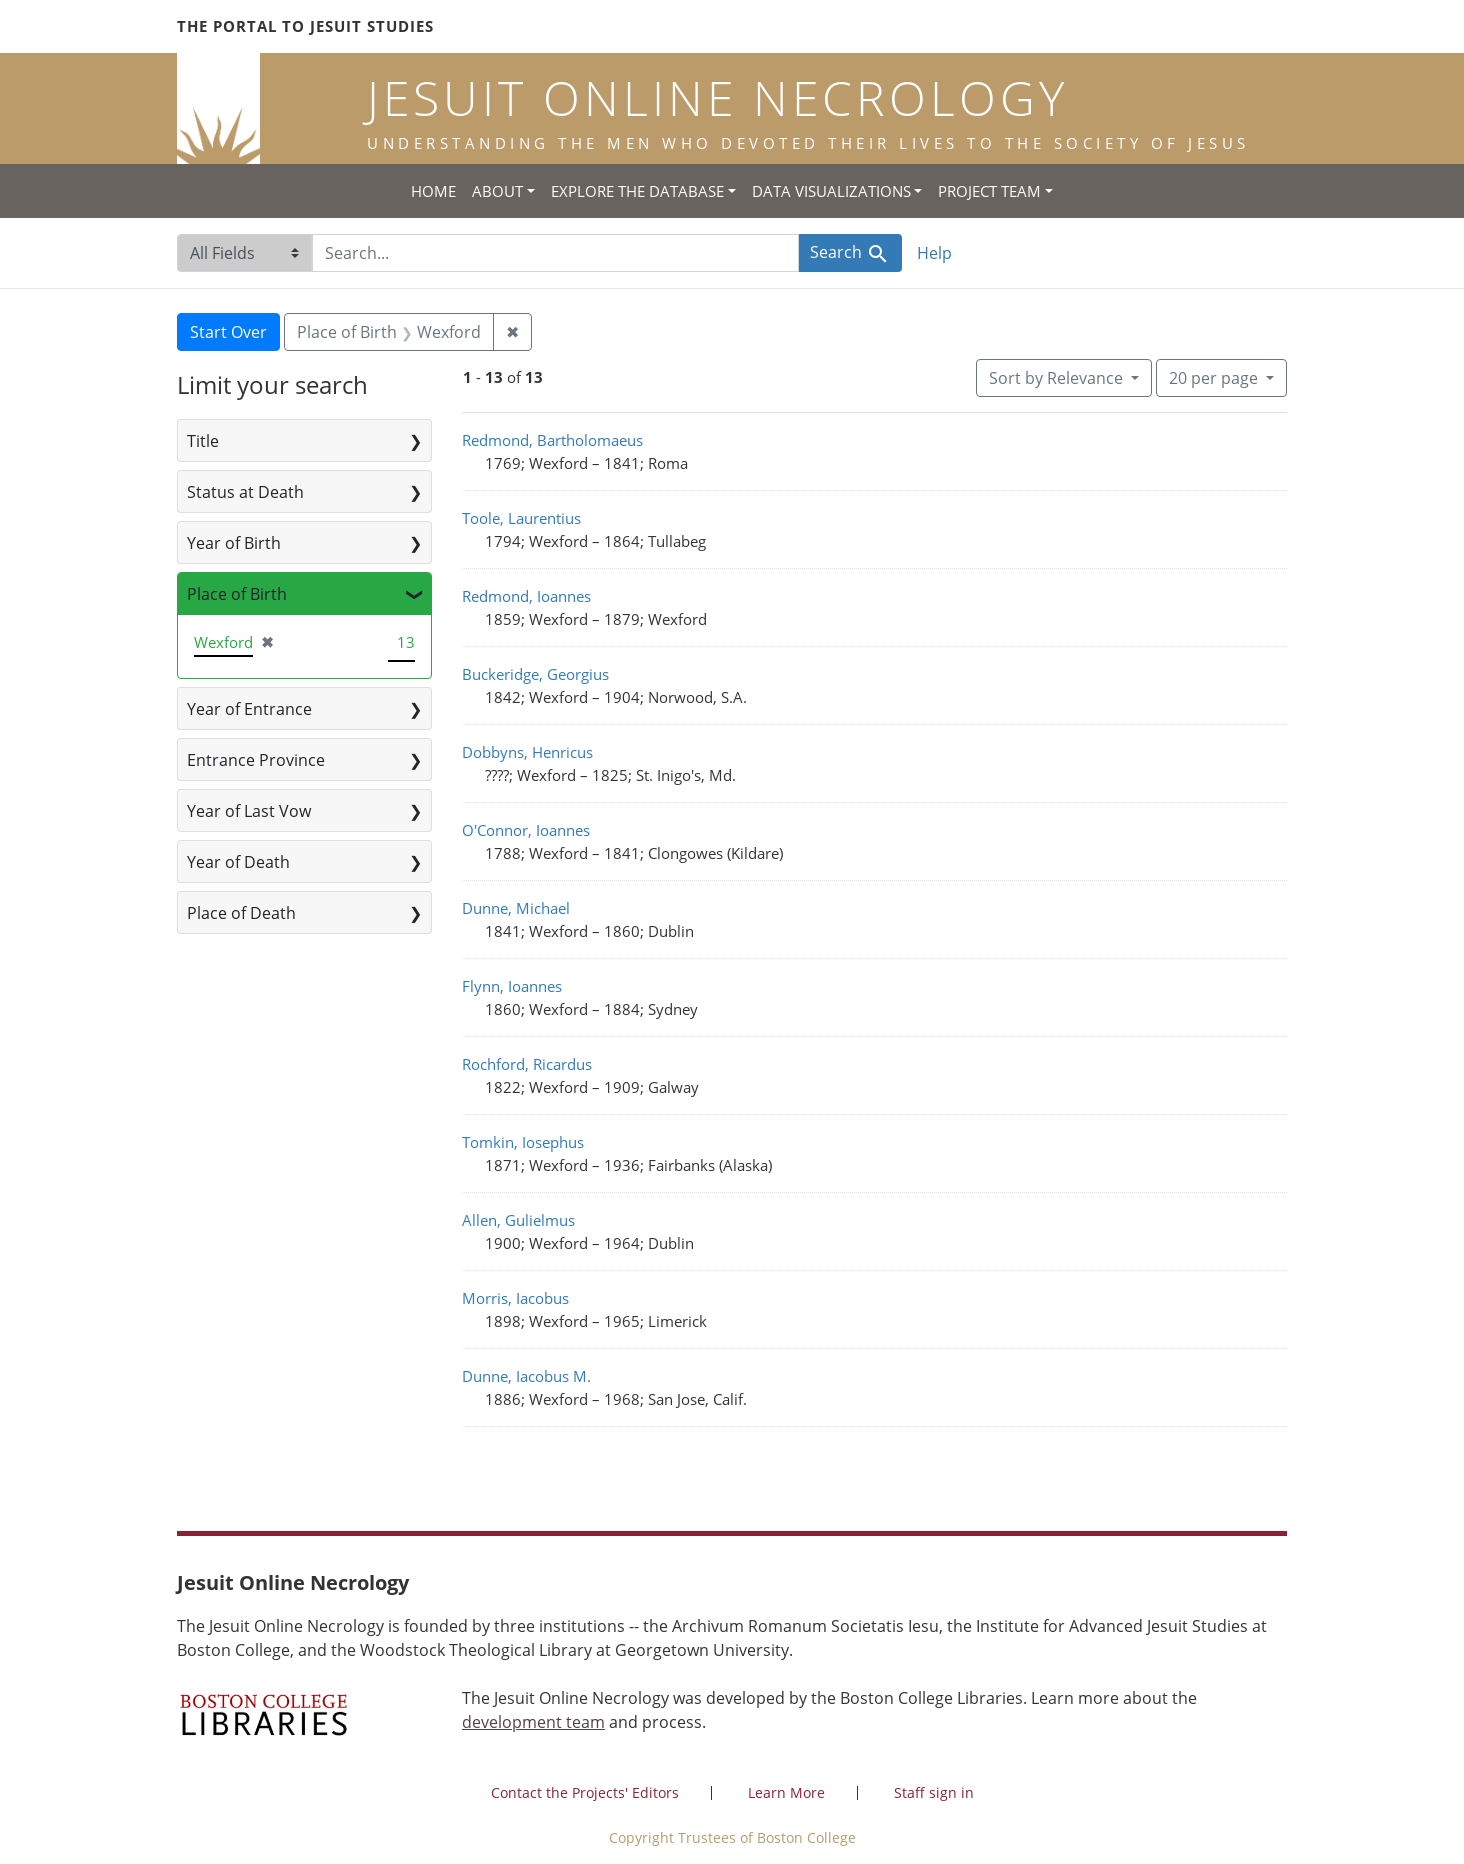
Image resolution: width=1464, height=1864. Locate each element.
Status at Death (245, 492)
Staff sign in (934, 1792)
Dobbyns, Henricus (527, 752)
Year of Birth (234, 543)
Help (934, 253)
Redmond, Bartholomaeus (552, 440)
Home (433, 191)
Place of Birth (237, 594)
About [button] (497, 191)
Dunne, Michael (516, 908)
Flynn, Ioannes (512, 986)
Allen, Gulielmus (518, 1220)
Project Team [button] (989, 191)
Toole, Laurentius (521, 518)
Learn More (786, 1792)
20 (1215, 377)
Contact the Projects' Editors (585, 1792)
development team (533, 1722)
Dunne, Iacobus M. (526, 1376)
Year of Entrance (249, 709)
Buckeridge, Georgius (535, 674)
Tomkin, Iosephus (523, 1142)
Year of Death (238, 862)
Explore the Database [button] (637, 191)
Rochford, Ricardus (527, 1064)
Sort (1058, 378)
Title (203, 441)
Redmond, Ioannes (526, 596)
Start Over (228, 332)
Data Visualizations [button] (831, 191)
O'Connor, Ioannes (526, 830)
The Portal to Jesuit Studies (305, 26)
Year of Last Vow (249, 811)
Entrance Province (256, 760)
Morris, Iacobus (515, 1298)
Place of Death (241, 913)
